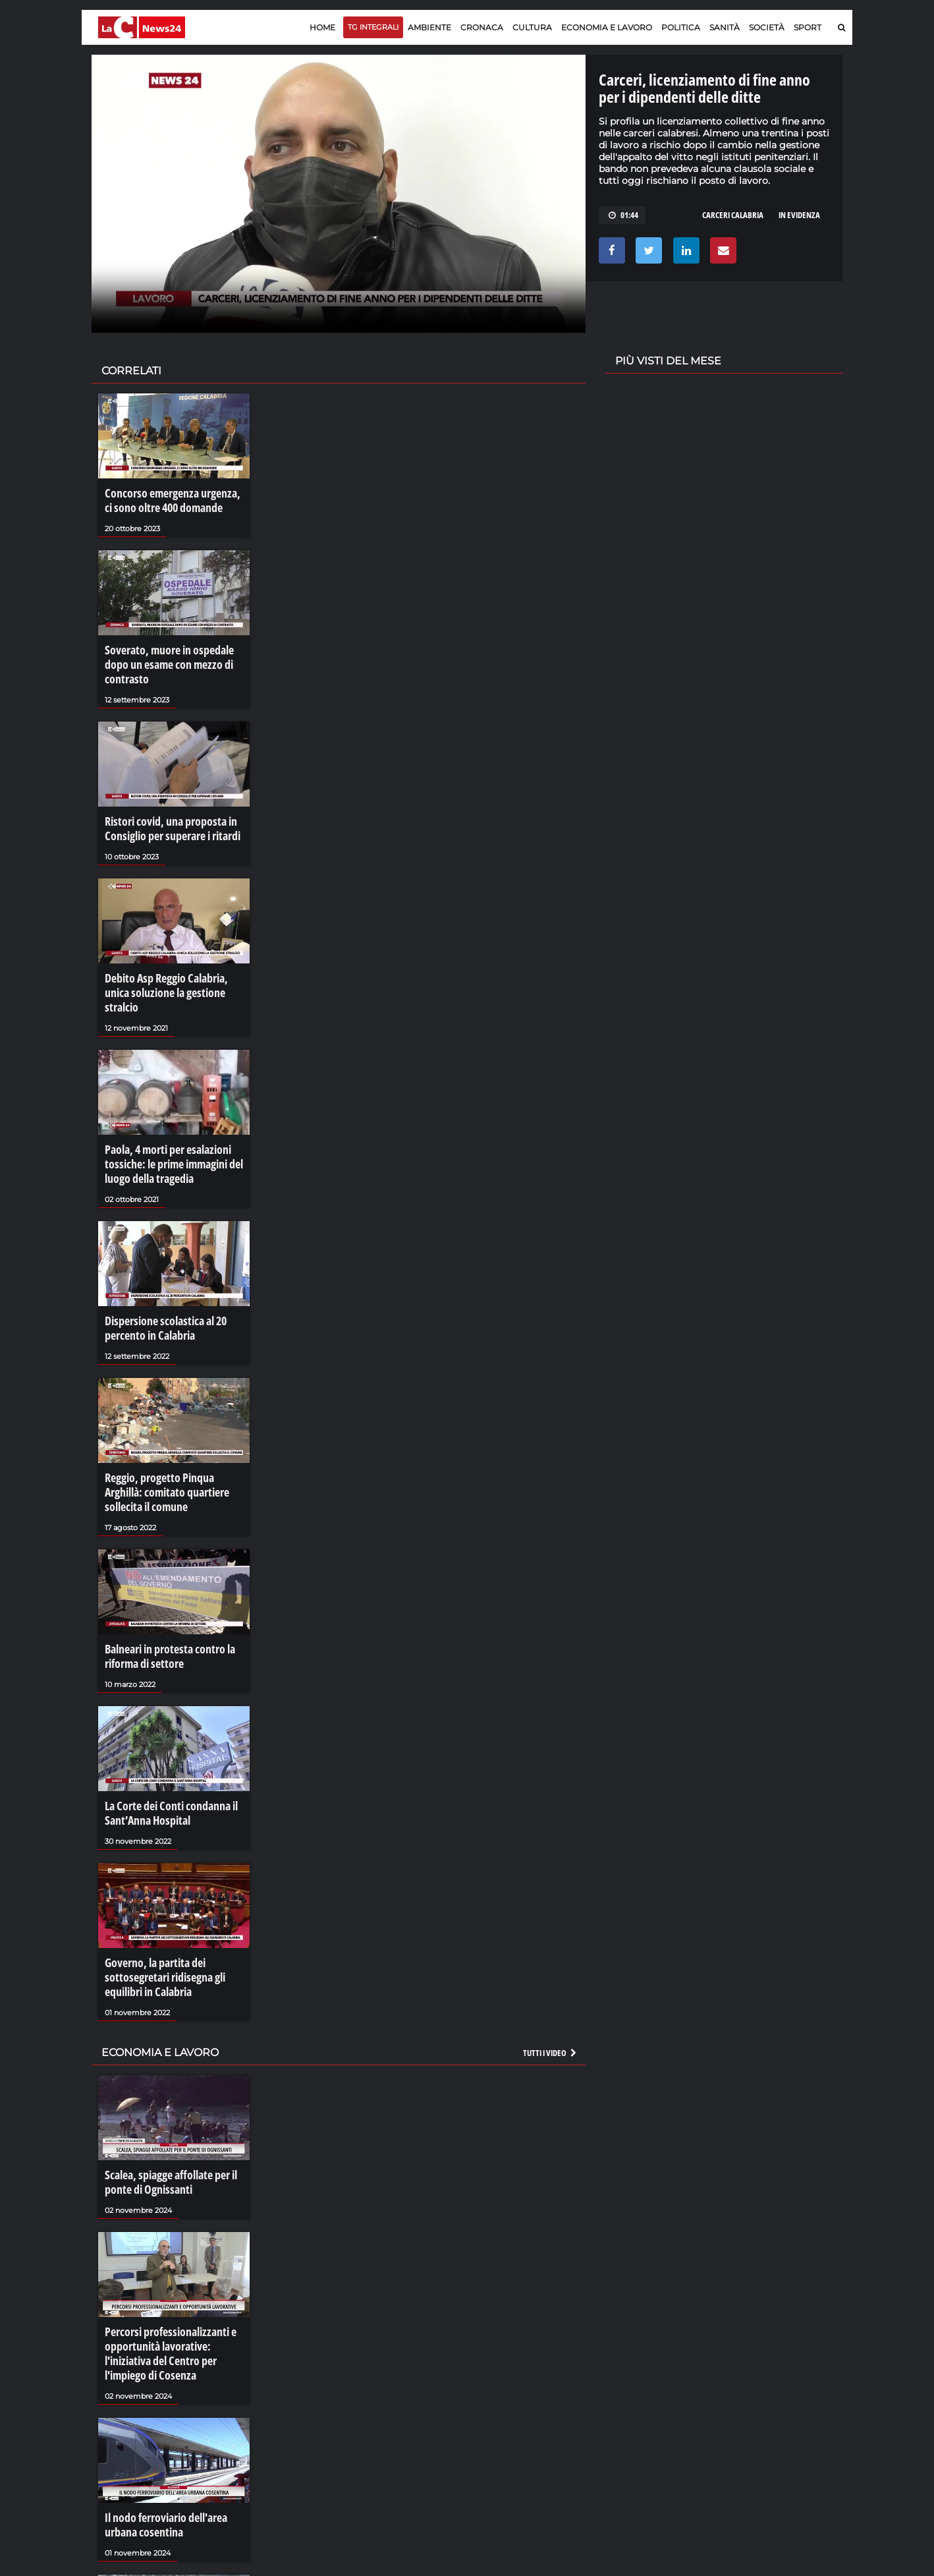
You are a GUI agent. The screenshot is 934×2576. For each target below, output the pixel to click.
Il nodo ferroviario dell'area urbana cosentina (161, 2441)
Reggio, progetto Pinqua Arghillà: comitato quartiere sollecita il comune (171, 1443)
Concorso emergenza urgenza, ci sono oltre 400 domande (169, 499)
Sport (807, 27)
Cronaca (481, 27)
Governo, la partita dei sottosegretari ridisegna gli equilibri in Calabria (159, 1911)
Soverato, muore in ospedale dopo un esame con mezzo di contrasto (163, 657)
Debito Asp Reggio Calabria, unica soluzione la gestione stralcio (172, 967)
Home (322, 27)
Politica (680, 27)
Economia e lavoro (606, 27)
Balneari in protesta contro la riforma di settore (164, 1601)
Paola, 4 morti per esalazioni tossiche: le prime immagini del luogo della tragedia (168, 1126)
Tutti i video (550, 1983)
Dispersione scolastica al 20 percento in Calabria (160, 1284)
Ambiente (429, 27)
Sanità (724, 27)
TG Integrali (373, 27)
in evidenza (799, 215)
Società (766, 27)
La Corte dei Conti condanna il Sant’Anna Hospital (165, 1753)
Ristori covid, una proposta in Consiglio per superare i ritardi (167, 816)
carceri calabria (732, 215)
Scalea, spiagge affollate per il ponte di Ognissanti (164, 2111)
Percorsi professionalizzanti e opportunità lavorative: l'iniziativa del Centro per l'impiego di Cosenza (164, 2275)
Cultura (532, 27)
